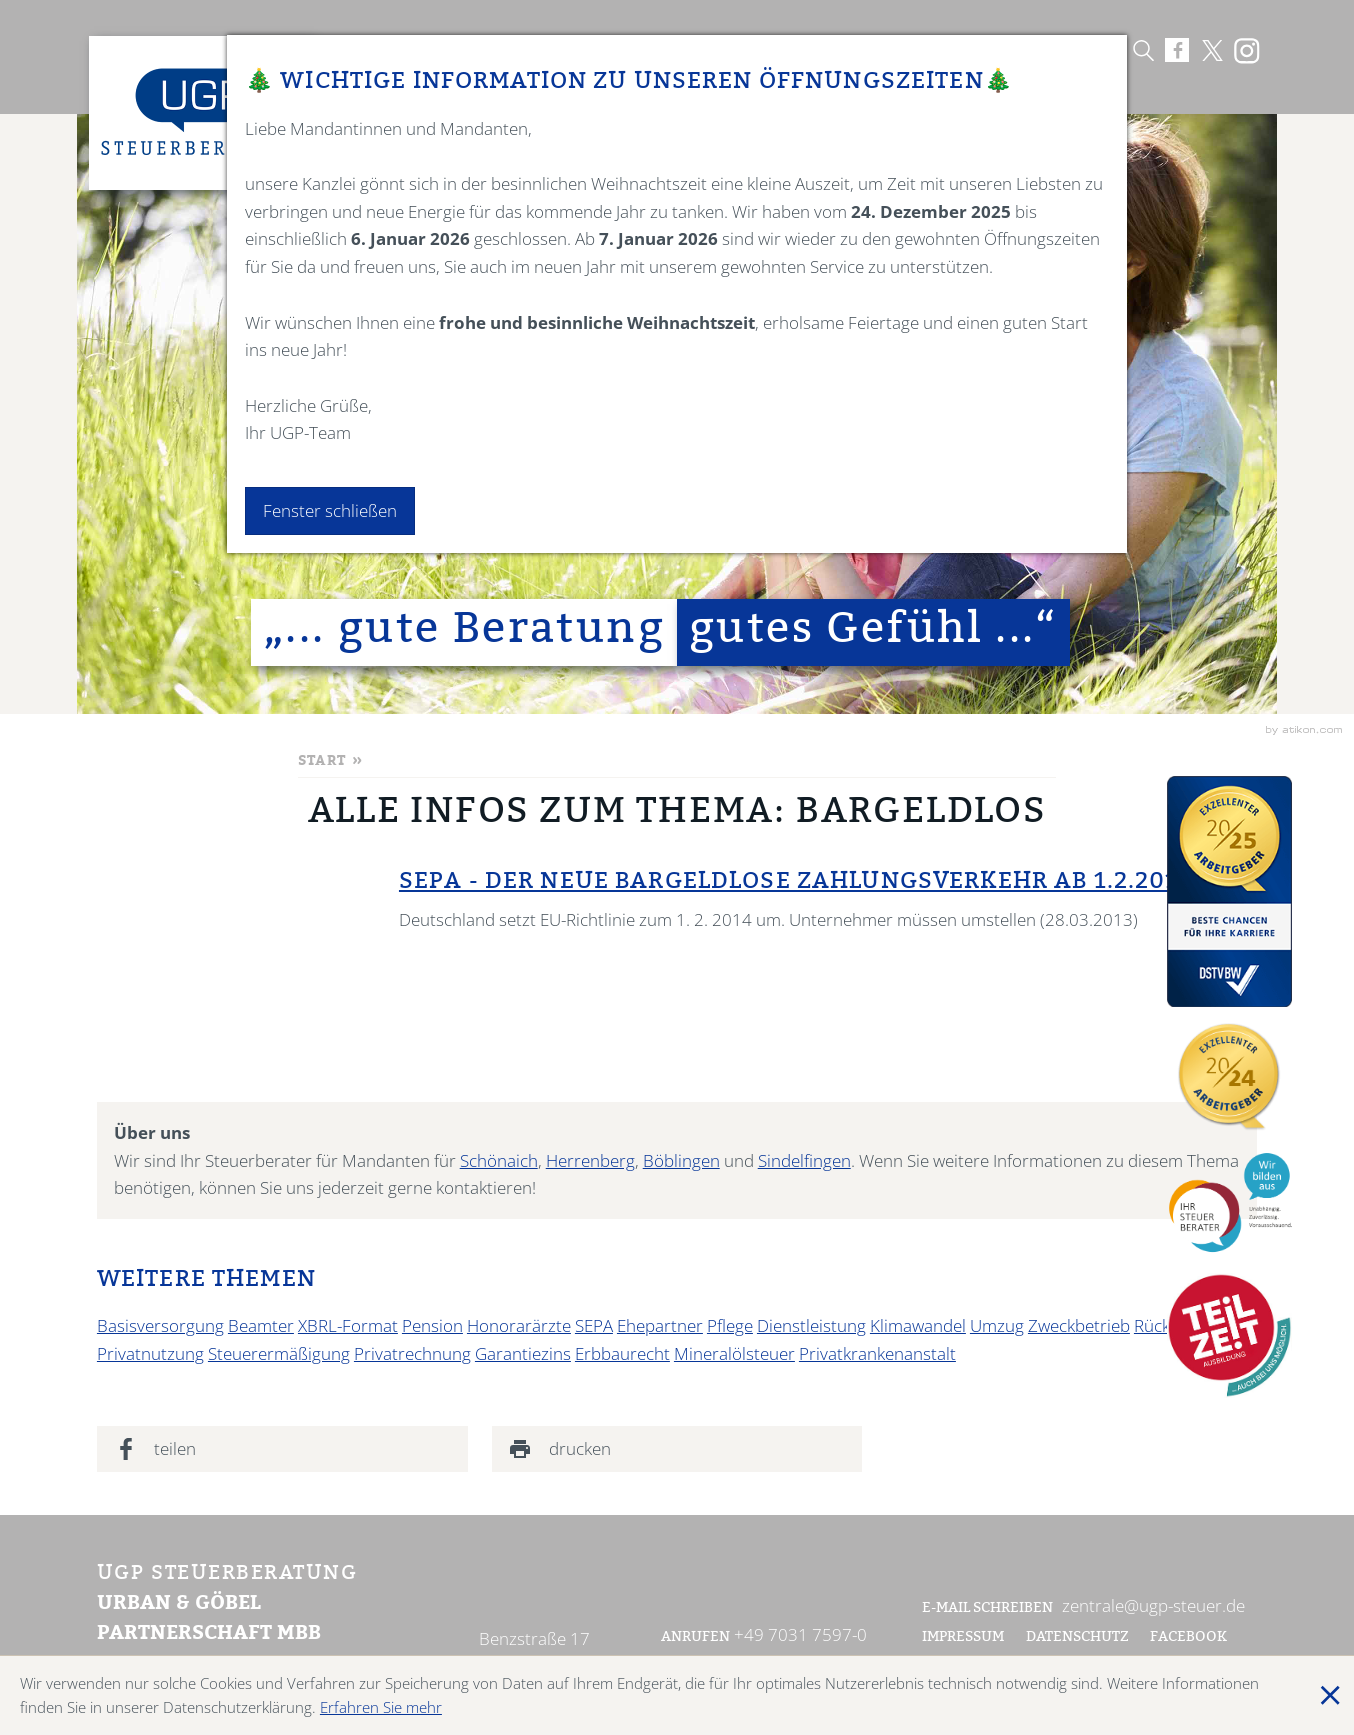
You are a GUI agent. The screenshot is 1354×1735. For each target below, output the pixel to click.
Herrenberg (590, 1160)
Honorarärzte (519, 1325)
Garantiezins (523, 1353)
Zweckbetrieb (1079, 1325)
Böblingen (681, 1160)
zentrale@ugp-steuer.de (1153, 1605)
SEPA (594, 1325)
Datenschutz (1077, 1638)
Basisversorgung (160, 1325)
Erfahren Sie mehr (381, 1707)
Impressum (963, 1638)
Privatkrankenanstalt (877, 1353)
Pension (432, 1325)
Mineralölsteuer (734, 1353)
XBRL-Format (348, 1325)
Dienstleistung (811, 1325)
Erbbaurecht (622, 1353)
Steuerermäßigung (279, 1353)
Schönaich (499, 1160)
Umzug (997, 1325)
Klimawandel (918, 1325)
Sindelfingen (804, 1160)
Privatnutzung (150, 1353)
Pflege (730, 1325)
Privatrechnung (412, 1353)
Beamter (261, 1325)
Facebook (1190, 1638)
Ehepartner (660, 1325)
